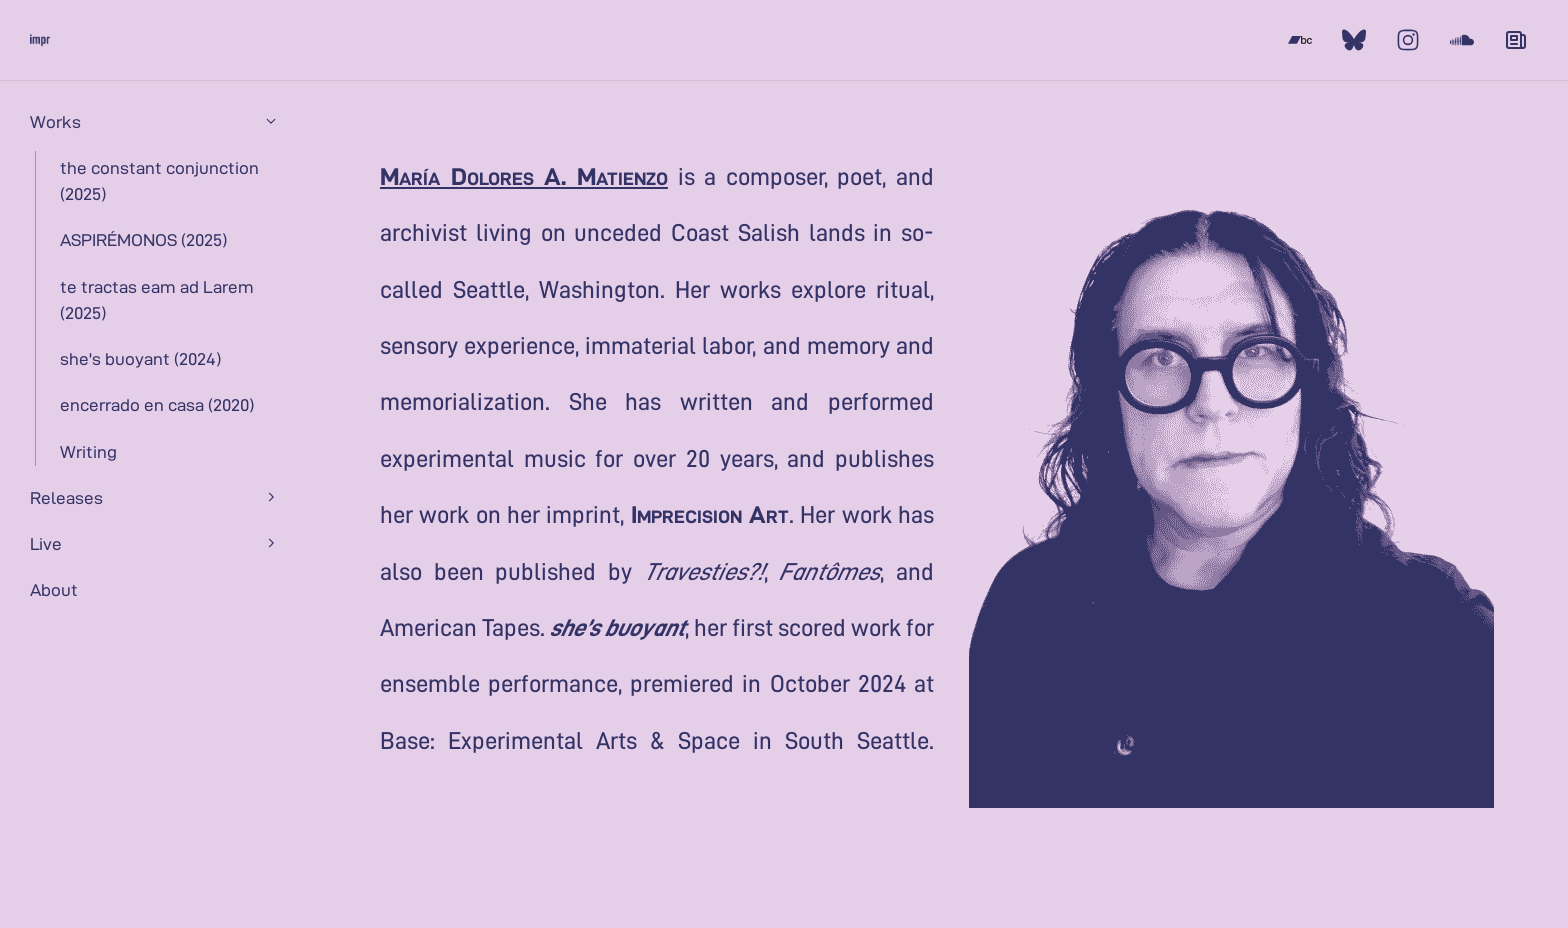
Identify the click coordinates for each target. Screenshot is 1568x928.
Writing (88, 451)
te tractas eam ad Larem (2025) (157, 299)
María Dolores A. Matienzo (524, 174)
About (54, 589)
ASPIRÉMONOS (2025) (143, 239)
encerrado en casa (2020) (157, 404)
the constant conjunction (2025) (159, 180)
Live (155, 543)
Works (155, 121)
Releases (155, 497)
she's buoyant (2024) (140, 358)
